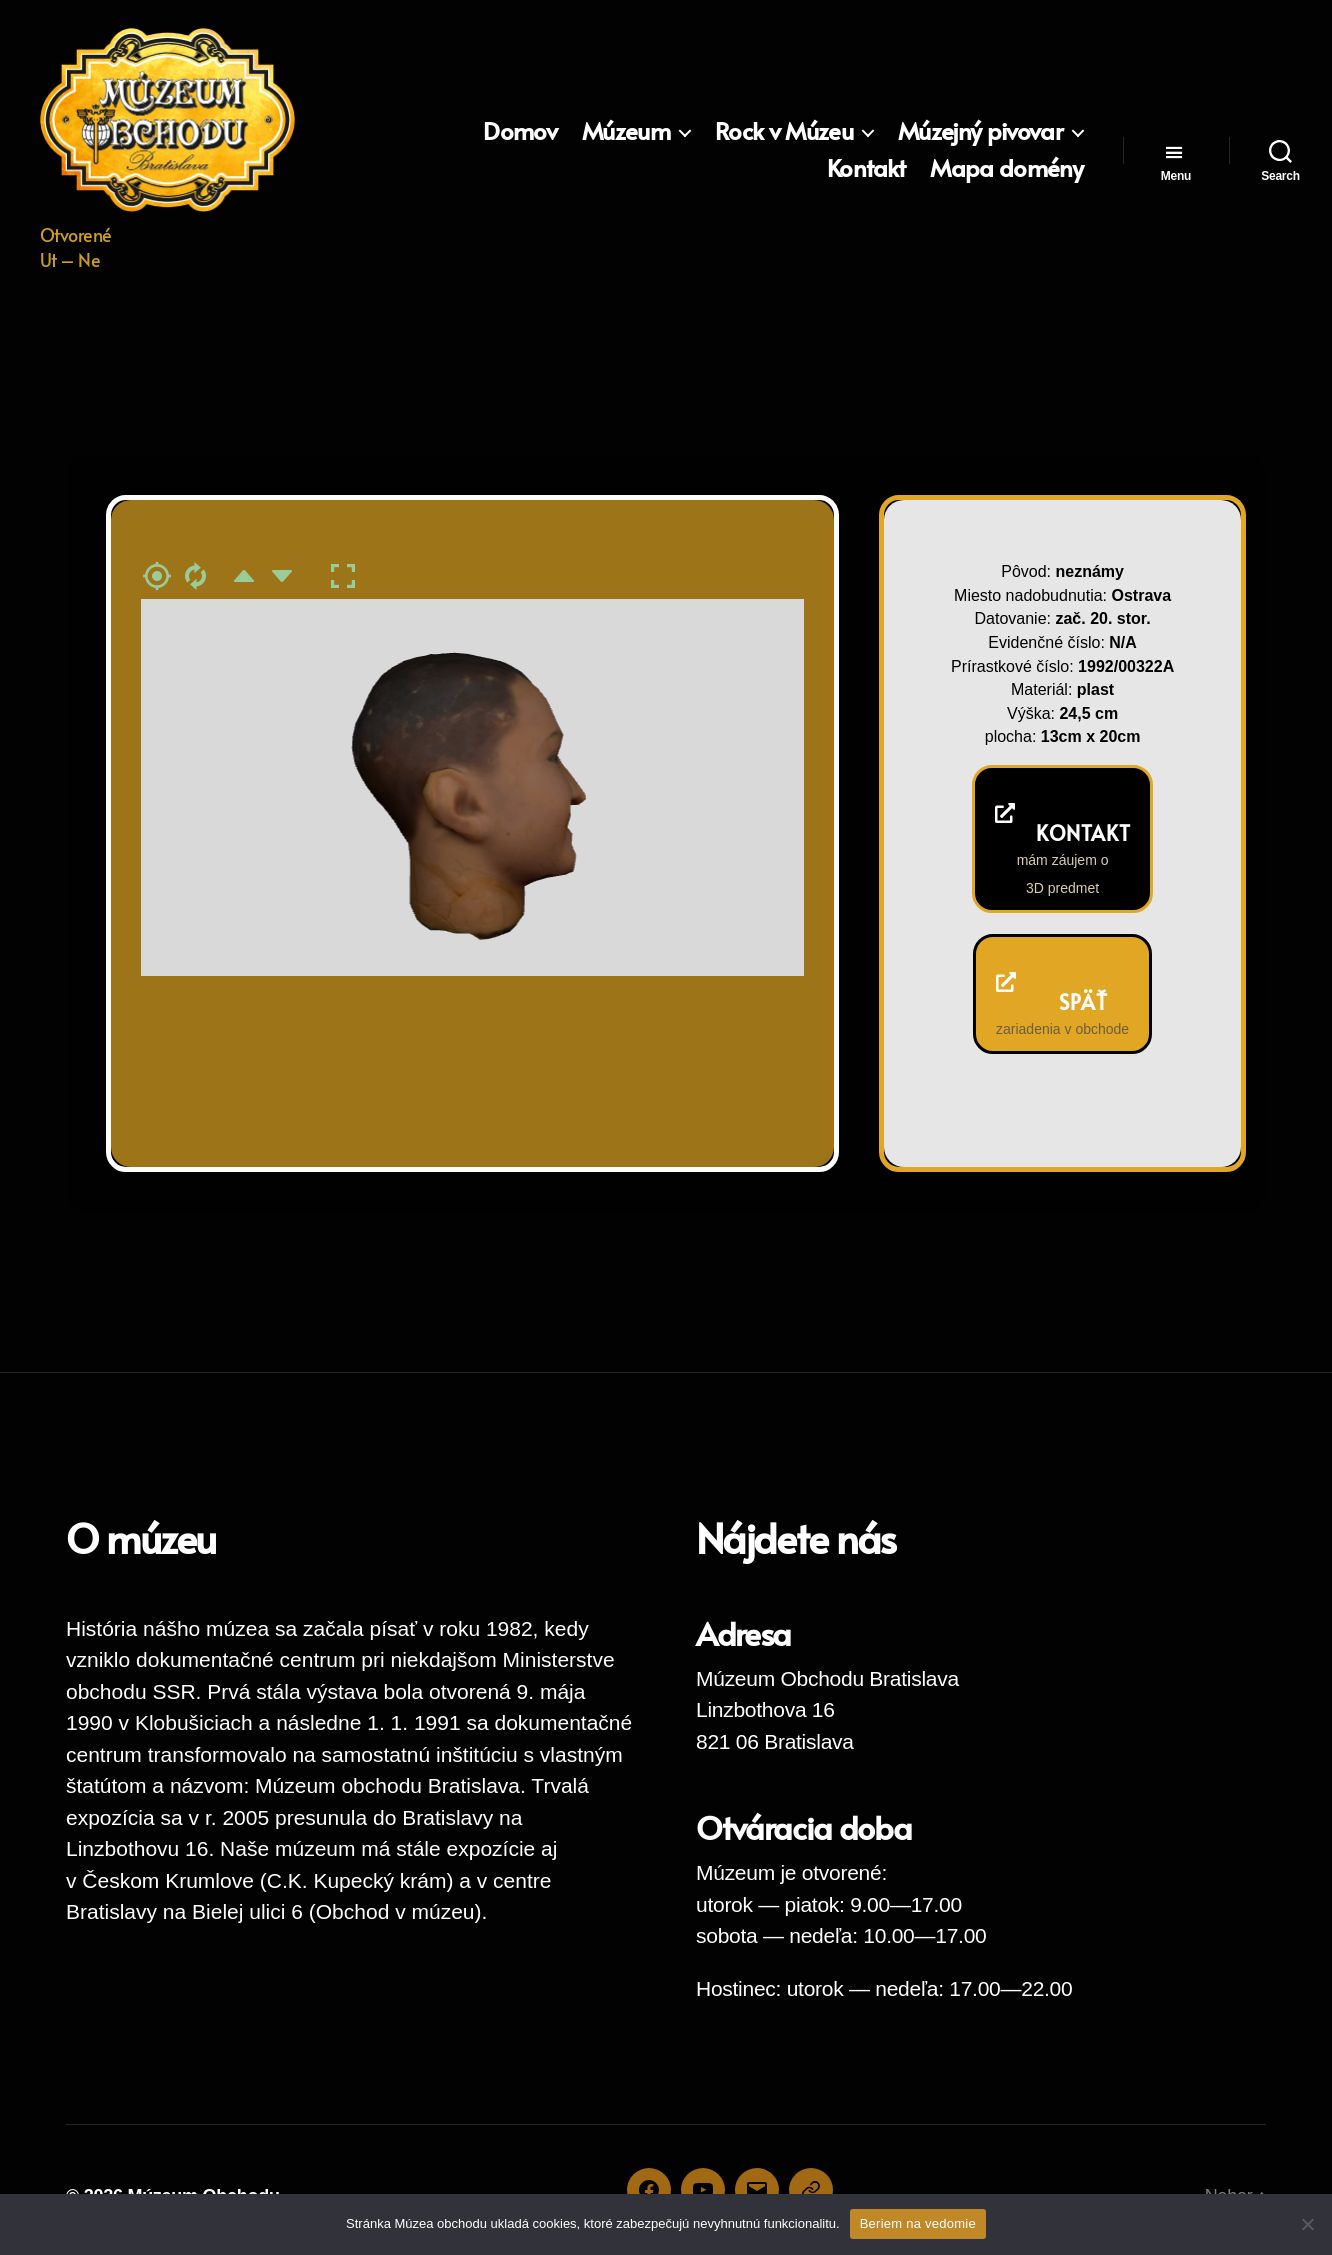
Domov (520, 131)
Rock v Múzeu (784, 131)
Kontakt (866, 168)
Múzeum (626, 131)
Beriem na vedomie (918, 2223)
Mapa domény (1006, 168)
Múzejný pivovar (980, 131)
